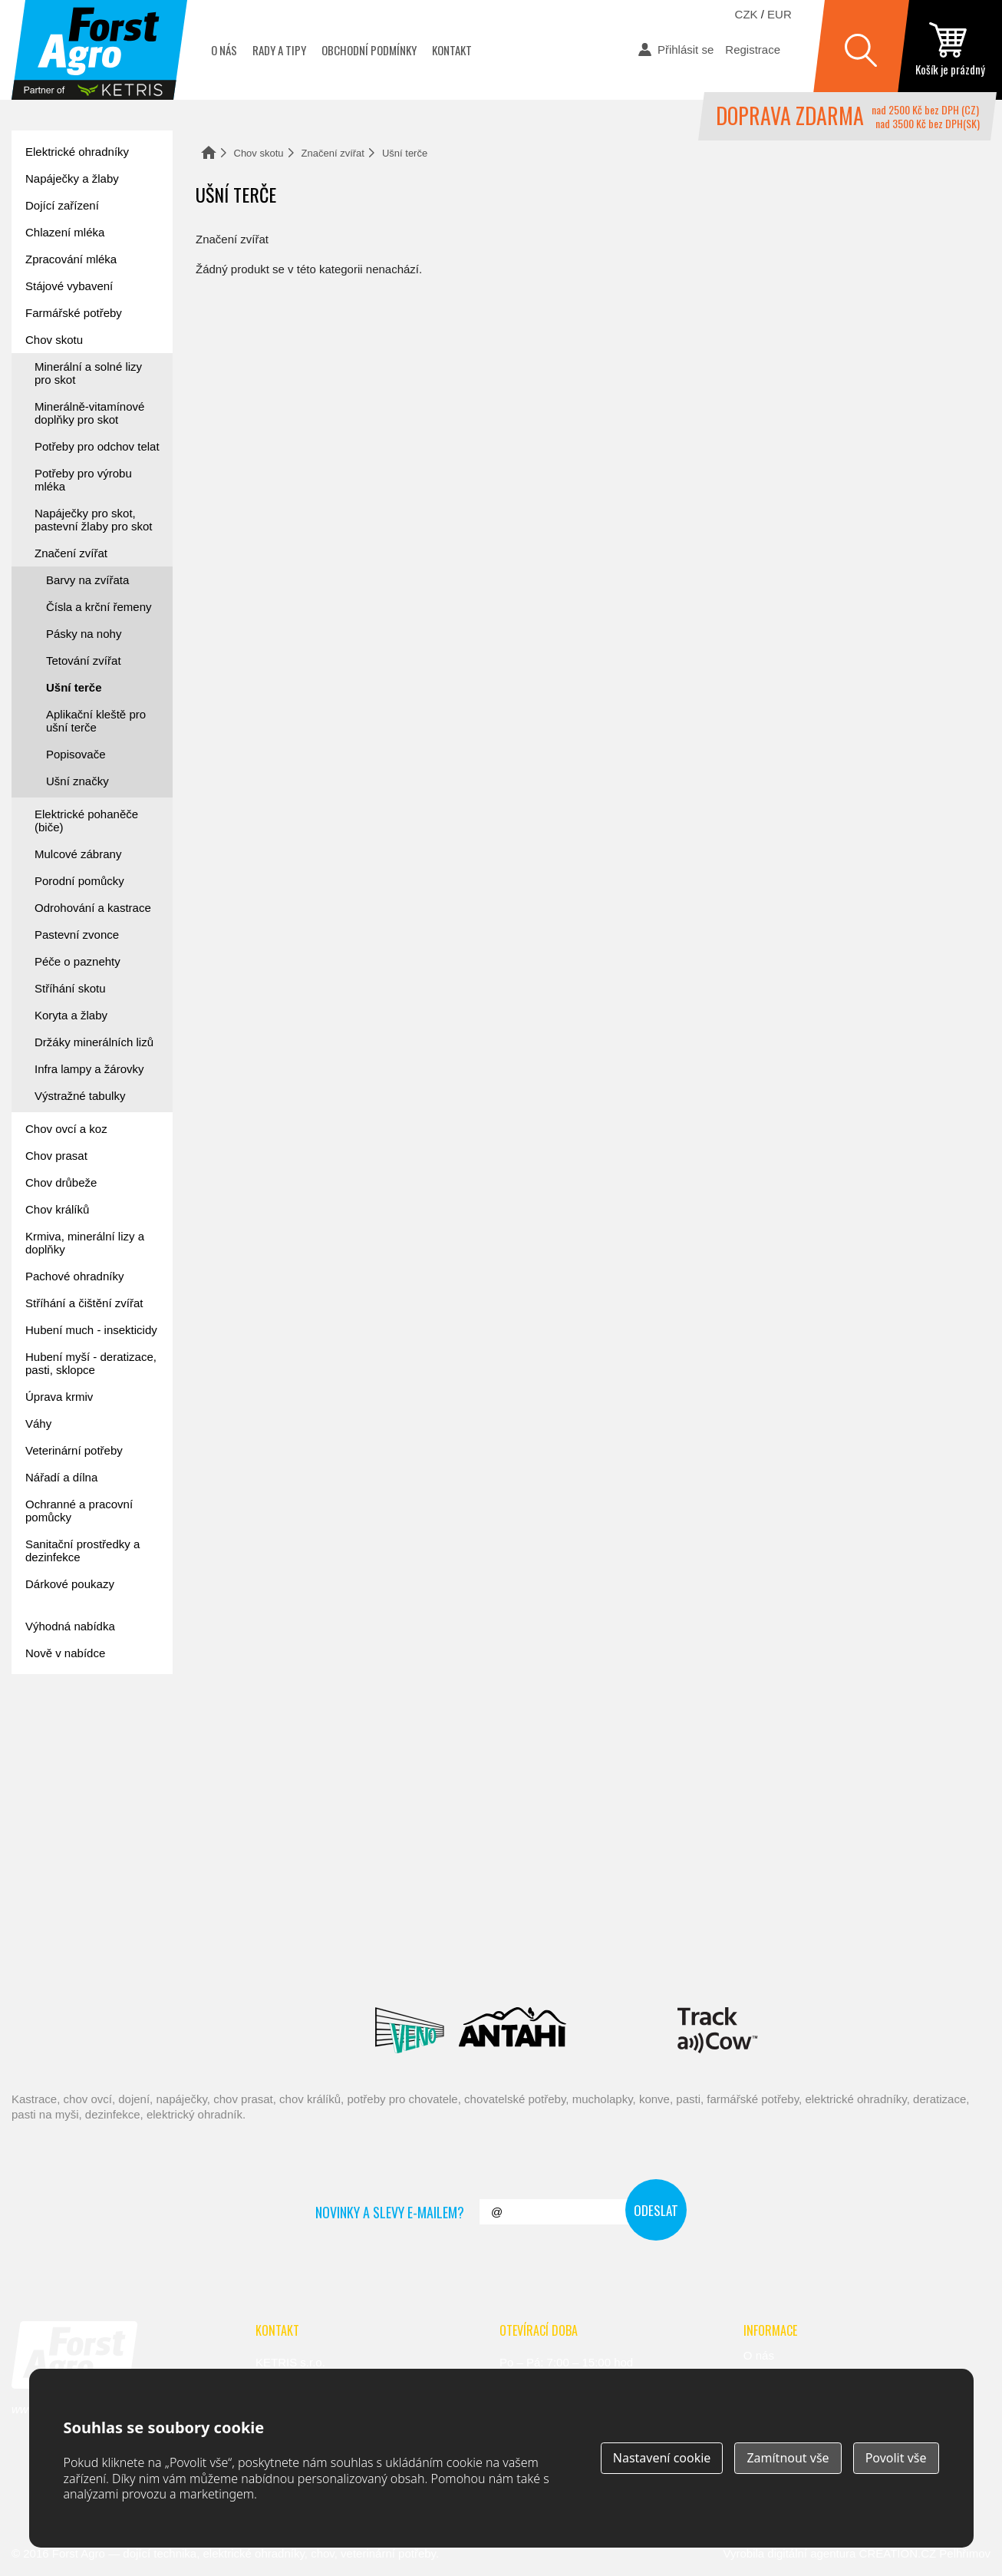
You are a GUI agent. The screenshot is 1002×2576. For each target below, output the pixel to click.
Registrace (752, 49)
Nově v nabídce (65, 1653)
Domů (208, 152)
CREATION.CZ (898, 2553)
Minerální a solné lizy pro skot (88, 373)
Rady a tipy (279, 49)
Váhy (38, 1423)
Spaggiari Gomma (486, 1961)
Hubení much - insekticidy (91, 1329)
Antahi (512, 2030)
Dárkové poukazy (69, 1583)
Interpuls (305, 1961)
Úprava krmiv (59, 1396)
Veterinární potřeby (74, 1450)
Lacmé (295, 2030)
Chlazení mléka (64, 232)
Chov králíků (57, 1209)
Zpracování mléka (71, 259)
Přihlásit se (686, 49)
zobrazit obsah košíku (949, 50)
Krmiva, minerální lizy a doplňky (84, 1243)
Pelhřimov (964, 2553)
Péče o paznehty (77, 961)
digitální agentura (811, 2553)
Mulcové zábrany (78, 853)
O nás (224, 49)
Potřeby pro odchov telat (97, 446)
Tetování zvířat (83, 660)
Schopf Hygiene (704, 1961)
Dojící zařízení (62, 205)
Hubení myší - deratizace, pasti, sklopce (91, 1363)
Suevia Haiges (870, 1961)
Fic (796, 1961)
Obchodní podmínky (369, 49)
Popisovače (76, 754)
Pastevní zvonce (77, 934)
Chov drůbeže (61, 1182)
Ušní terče (74, 687)
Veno (409, 2030)
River (592, 1961)
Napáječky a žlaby (72, 178)
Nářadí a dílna (61, 1477)
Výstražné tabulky (80, 1095)
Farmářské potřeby (73, 312)
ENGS (717, 2030)
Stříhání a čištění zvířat (84, 1302)
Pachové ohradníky (74, 1276)
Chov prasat (56, 1155)
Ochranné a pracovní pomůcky (79, 1511)
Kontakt (452, 49)
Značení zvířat (333, 153)
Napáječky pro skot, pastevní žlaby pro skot (93, 520)
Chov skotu (259, 153)
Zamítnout (788, 2457)
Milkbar (622, 2030)
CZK (746, 14)
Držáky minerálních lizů (94, 1042)
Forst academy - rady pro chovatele (81, 1732)
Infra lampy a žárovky (89, 1068)
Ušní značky (77, 781)
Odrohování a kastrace (93, 907)
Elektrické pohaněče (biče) (86, 820)
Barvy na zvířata (87, 579)
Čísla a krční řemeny (99, 606)
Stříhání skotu (70, 988)
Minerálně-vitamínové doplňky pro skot (89, 413)
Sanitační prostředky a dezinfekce (82, 1550)
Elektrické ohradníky (77, 151)
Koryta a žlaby (71, 1015)
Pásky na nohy (83, 633)
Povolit (896, 2457)
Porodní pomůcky (79, 880)
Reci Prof (128, 1961)
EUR (779, 14)
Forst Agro (78, 2553)
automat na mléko (81, 1819)
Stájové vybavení (69, 285)
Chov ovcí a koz (66, 1128)
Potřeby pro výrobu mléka (83, 480)
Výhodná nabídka (70, 1626)
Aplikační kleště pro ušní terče (96, 721)
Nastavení (662, 2457)
